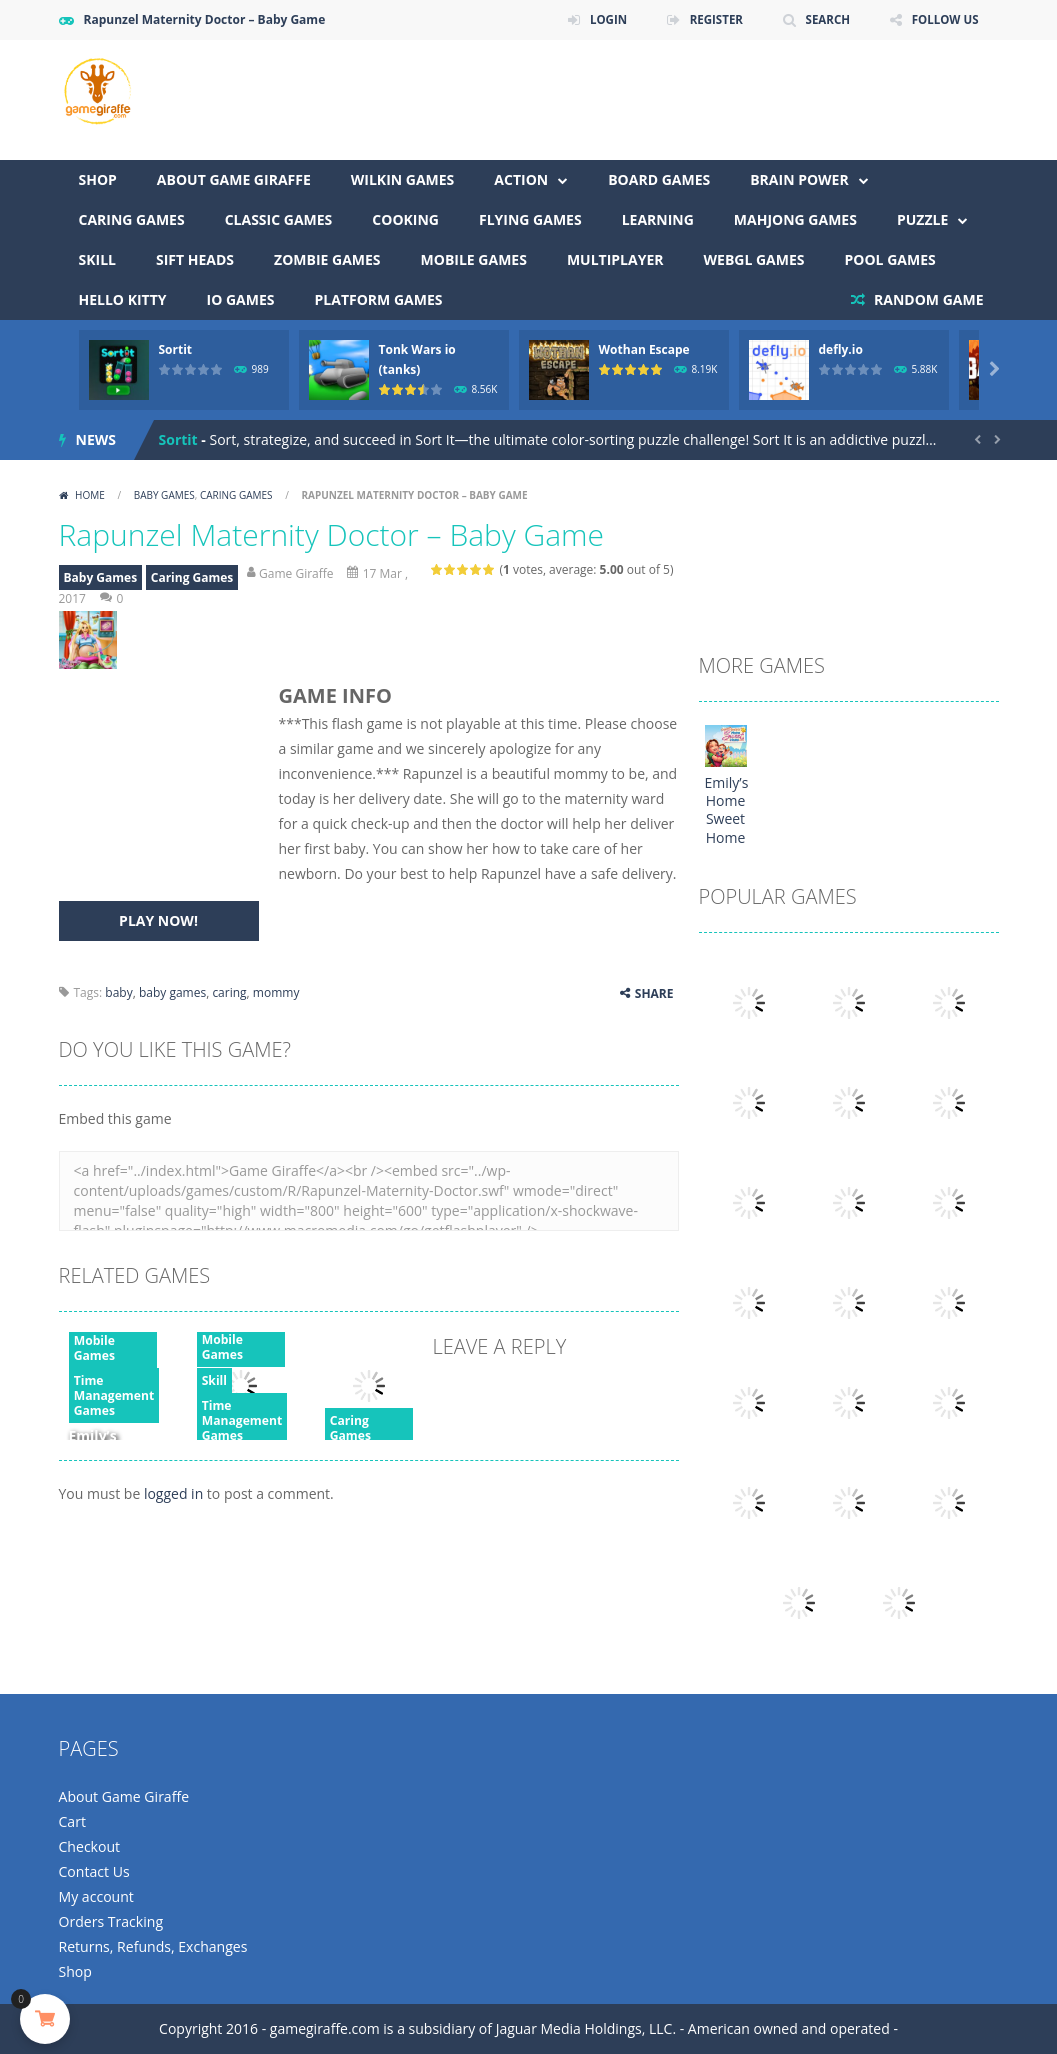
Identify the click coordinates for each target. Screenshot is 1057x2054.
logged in (173, 1493)
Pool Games (890, 259)
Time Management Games (114, 1395)
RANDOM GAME (926, 299)
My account (96, 1896)
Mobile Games (474, 259)
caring (229, 992)
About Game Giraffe (234, 179)
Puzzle (922, 219)
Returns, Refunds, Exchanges (153, 1946)
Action (521, 179)
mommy (276, 992)
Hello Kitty (123, 299)
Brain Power (799, 179)
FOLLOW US (944, 19)
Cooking (405, 219)
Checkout (89, 1846)
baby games (172, 992)
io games (241, 299)
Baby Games (164, 495)
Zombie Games (327, 259)
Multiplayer (615, 259)
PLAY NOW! (158, 920)
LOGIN (599, 19)
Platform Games (379, 299)
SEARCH (823, 19)
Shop (98, 179)
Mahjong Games (795, 219)
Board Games (659, 179)
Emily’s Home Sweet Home (727, 810)
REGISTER (710, 19)
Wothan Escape (644, 349)
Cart (72, 1821)
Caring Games (132, 219)
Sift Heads (195, 259)
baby (118, 992)
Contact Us (94, 1871)
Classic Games (279, 219)
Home (90, 495)
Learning (658, 219)
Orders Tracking (111, 1921)
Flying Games (530, 219)
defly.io (841, 349)
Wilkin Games (403, 179)
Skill (97, 259)
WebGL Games (754, 259)
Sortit (176, 349)
